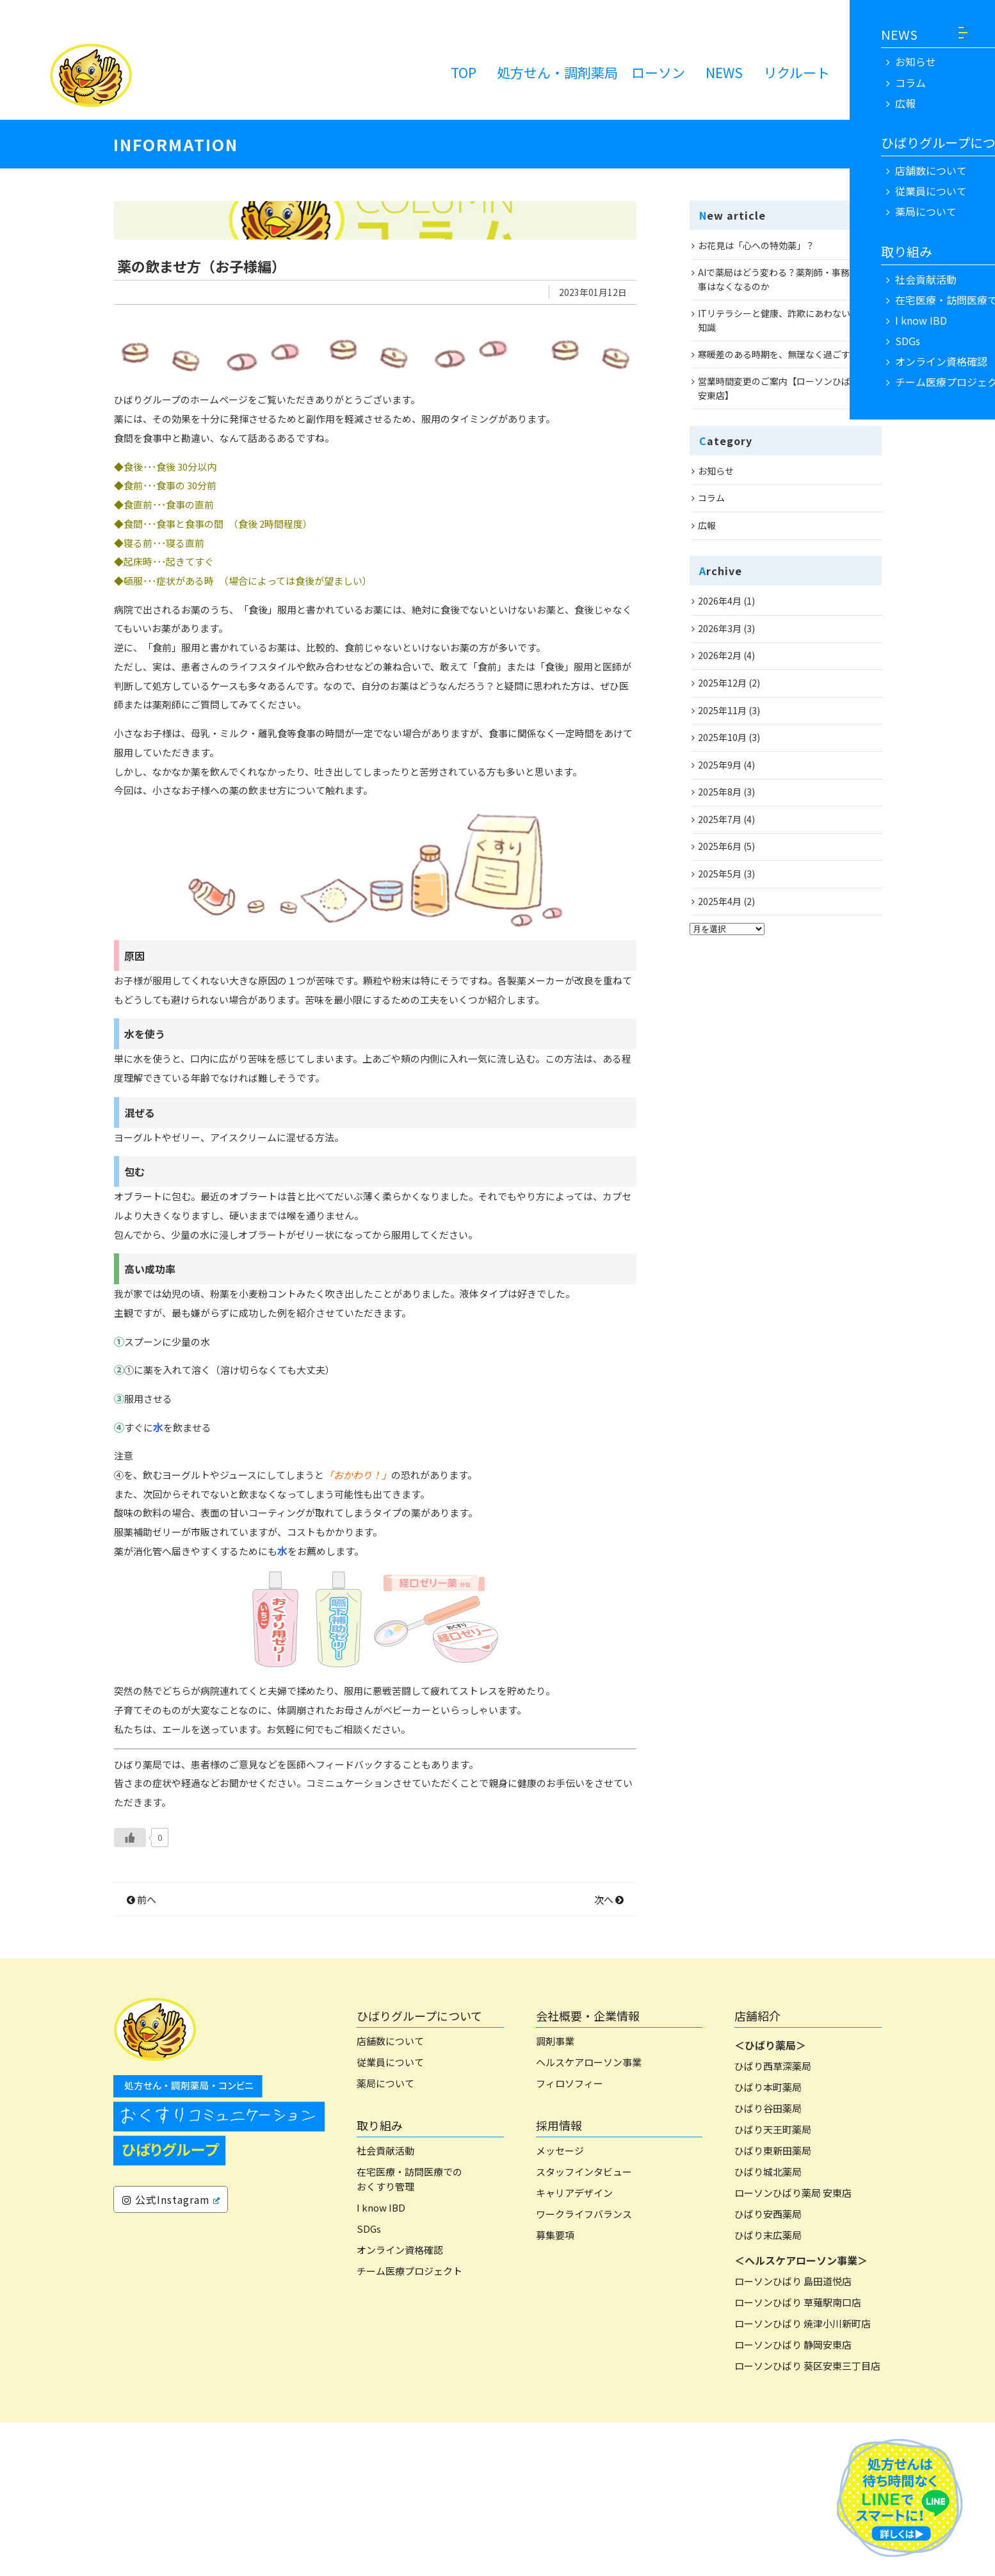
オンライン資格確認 (400, 2403)
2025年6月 (719, 846)
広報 (707, 525)
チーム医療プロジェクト (409, 2424)
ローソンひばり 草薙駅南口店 (797, 2456)
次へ (609, 2053)
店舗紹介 (757, 2169)
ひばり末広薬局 (768, 2389)
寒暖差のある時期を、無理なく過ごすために (787, 354)
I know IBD (381, 2361)
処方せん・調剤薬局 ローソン (591, 72)
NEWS (724, 72)
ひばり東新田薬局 (772, 2304)
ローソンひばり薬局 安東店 (793, 2347)
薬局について (385, 2237)
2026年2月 (719, 655)
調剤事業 (555, 2195)
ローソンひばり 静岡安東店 (793, 2499)
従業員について (390, 2216)
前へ (141, 2053)
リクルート (796, 72)
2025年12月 (722, 682)
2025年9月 (719, 764)
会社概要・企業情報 (588, 2169)
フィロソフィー (569, 2237)
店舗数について (390, 2195)
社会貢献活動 (385, 2304)
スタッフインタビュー (584, 2326)
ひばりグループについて (419, 2169)
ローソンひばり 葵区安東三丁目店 (807, 2520)
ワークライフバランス (584, 2368)
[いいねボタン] (130, 1991)
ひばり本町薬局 (768, 2241)
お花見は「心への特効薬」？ (756, 245)
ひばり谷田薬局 (768, 2262)
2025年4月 (719, 901)
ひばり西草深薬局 (772, 2220)
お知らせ (716, 470)
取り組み (380, 2278)
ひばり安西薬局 (768, 2368)
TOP (463, 72)
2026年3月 (719, 628)
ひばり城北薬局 (768, 2326)
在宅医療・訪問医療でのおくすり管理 (409, 2333)
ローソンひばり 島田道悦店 (793, 2435)
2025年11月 (722, 710)
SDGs (369, 2382)
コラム (711, 497)
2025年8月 (719, 791)
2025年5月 (719, 873)
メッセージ (560, 2304)
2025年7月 (719, 819)
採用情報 (559, 2278)
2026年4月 (719, 600)
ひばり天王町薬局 (772, 2283)
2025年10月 (722, 737)
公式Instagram (171, 2353)
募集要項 (555, 2389)
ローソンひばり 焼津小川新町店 (802, 2477)
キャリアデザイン (574, 2347)
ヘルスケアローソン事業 (589, 2216)
